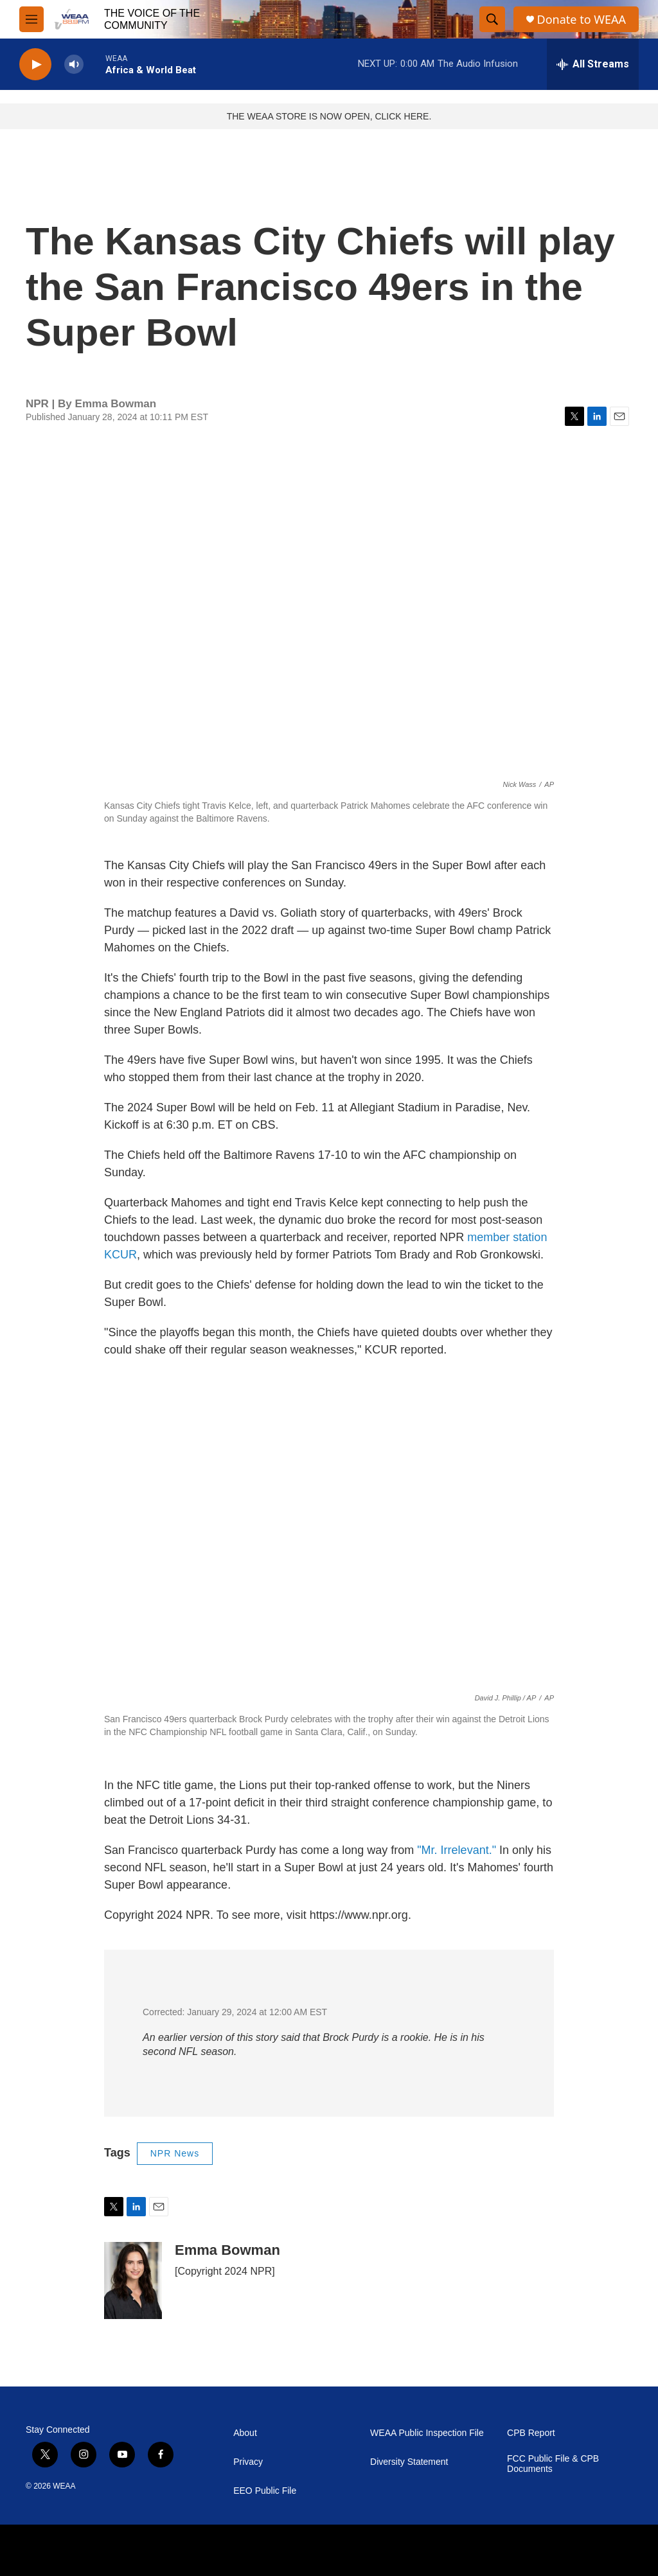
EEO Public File (264, 2491)
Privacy (248, 2462)
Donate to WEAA (581, 19)
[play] (35, 64)
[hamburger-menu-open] (31, 19)
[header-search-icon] (492, 19)
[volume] (74, 64)
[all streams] (593, 64)
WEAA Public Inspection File (427, 2433)
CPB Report (531, 2433)
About (245, 2433)
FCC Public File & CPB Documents (553, 2464)
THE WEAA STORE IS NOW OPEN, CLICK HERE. (329, 116)
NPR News (174, 2153)
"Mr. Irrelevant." (456, 1850)
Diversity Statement (409, 2462)
